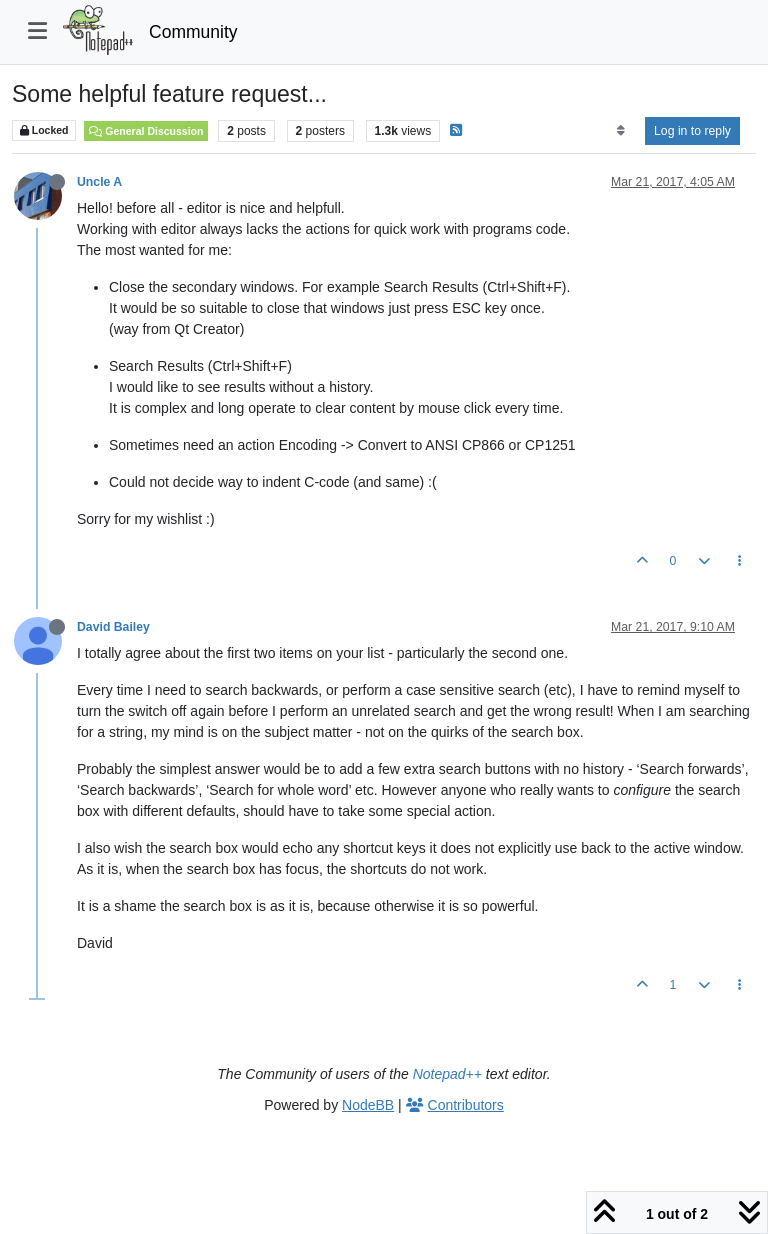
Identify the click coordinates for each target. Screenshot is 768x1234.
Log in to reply (692, 131)
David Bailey (113, 627)
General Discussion (146, 131)
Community (193, 32)
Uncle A (99, 182)
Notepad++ (447, 1074)
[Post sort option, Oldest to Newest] (620, 131)
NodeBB (368, 1105)
